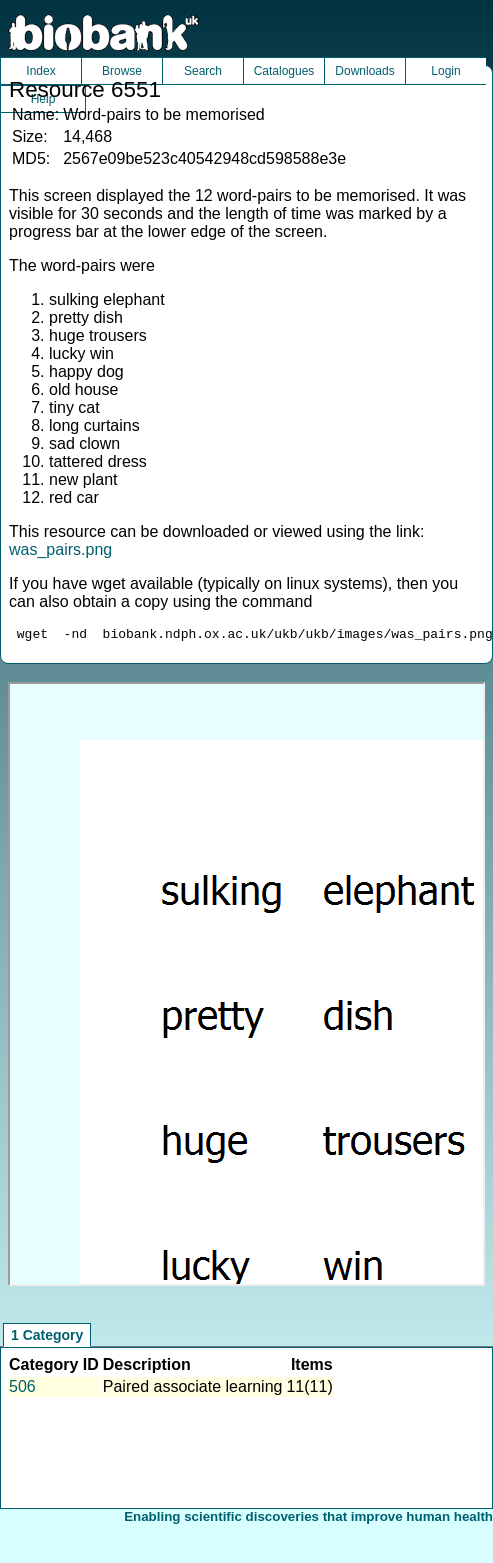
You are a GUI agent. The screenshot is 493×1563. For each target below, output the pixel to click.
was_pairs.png (60, 549)
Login (445, 71)
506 (22, 1389)
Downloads (364, 71)
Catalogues (284, 71)
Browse (122, 71)
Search (203, 71)
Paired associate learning (193, 1389)
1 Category (47, 1338)
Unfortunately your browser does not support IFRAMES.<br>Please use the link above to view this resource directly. (246, 987)
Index (40, 71)
